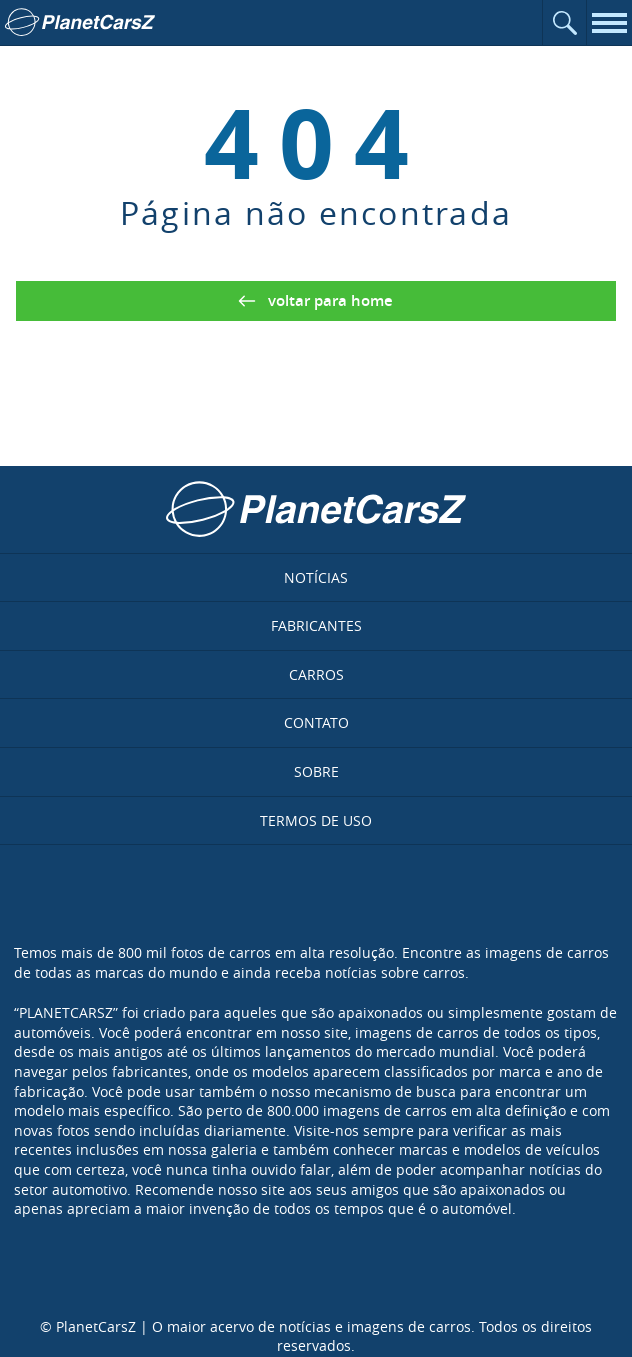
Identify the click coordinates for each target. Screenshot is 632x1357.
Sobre (316, 771)
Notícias (316, 577)
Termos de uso (316, 820)
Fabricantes (316, 625)
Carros (316, 674)
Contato (316, 722)
